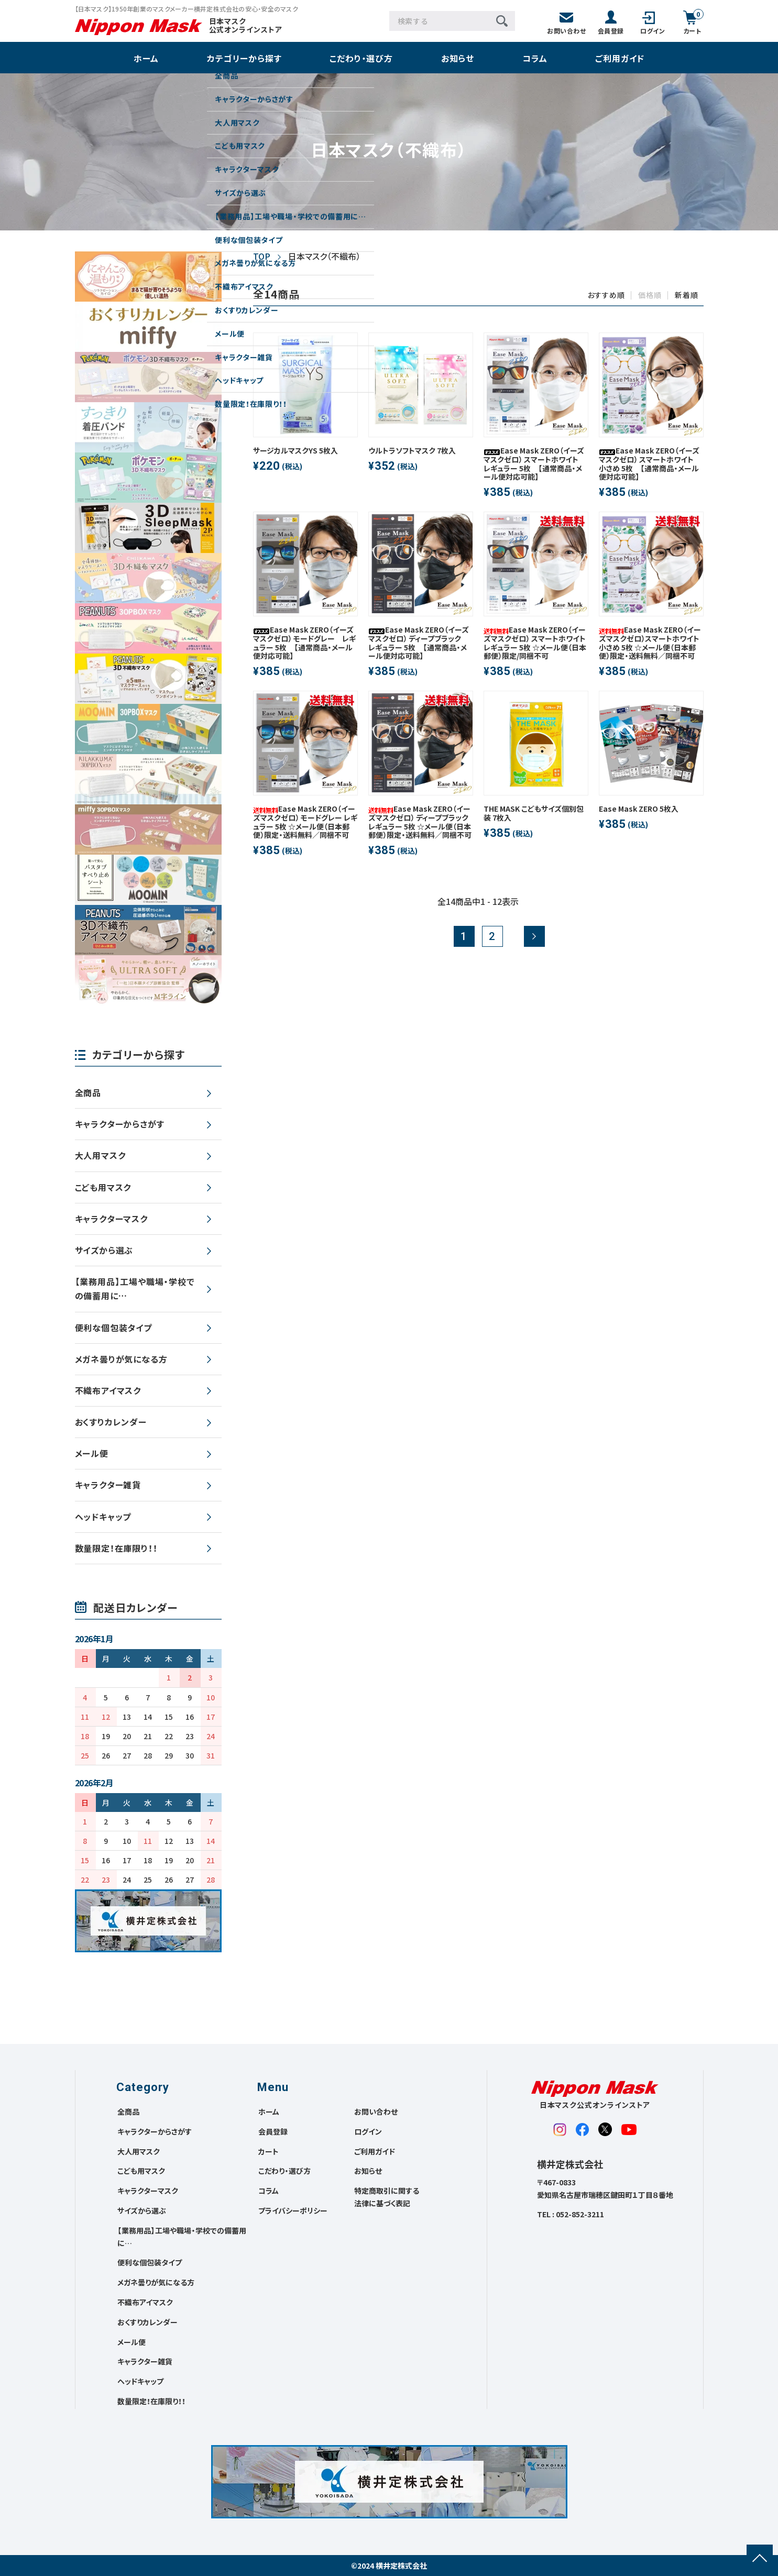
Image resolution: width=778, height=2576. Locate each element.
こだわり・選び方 (361, 58)
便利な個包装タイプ (113, 1327)
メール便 (91, 1453)
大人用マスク (100, 1155)
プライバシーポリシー (292, 2210)
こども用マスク (103, 1187)
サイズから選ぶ (104, 1250)
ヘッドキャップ (103, 1516)
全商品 (88, 1092)
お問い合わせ (376, 2111)
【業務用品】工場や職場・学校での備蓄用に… (135, 1288)
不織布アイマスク (108, 1390)
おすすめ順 (606, 295)
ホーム (146, 58)
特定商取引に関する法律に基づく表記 (386, 2196)
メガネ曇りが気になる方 (121, 1359)
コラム (534, 58)
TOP (261, 256)
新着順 (686, 295)
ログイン (368, 2131)
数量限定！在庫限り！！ (116, 1548)
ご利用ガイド (619, 58)
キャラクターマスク (111, 1218)
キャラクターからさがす (120, 1124)
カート (268, 2151)
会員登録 (273, 2131)
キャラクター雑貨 (108, 1484)
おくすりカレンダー (111, 1422)
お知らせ (457, 58)
